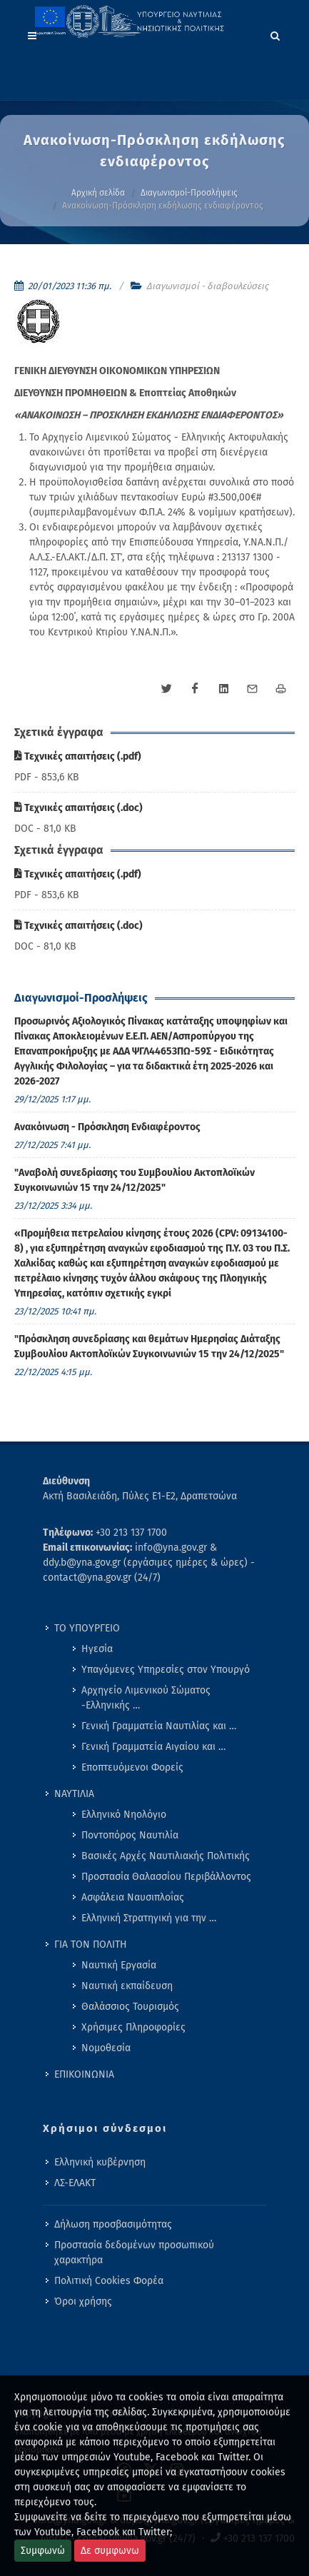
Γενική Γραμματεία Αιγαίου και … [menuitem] (153, 1747)
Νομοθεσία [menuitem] (106, 2048)
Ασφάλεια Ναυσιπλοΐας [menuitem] (132, 1897)
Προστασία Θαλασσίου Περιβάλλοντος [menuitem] (166, 1877)
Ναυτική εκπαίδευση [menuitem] (127, 1986)
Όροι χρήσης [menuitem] (83, 2301)
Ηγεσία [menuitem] (97, 1649)
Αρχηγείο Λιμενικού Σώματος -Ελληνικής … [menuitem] (146, 1697)
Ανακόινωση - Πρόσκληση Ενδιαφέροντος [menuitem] (107, 1127)
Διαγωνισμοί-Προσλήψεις (189, 193)
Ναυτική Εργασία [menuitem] (118, 1965)
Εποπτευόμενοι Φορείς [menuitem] (132, 1767)
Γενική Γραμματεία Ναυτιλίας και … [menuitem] (158, 1726)
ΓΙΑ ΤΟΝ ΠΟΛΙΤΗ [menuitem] (90, 1944)
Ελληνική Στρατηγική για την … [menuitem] (148, 1918)
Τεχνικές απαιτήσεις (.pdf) (77, 756)
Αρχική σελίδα (98, 193)
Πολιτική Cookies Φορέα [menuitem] (108, 2281)
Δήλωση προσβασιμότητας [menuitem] (113, 2224)
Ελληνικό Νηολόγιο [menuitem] (123, 1814)
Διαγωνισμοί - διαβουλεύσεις (207, 286)
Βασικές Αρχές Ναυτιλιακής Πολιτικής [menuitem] (165, 1856)
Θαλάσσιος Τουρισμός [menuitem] (130, 2007)
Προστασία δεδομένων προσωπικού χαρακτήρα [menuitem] (134, 2252)
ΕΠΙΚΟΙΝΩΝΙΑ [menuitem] (84, 2074)
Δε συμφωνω (110, 2551)
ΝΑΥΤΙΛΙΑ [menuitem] (74, 1794)
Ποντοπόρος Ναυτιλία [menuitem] (129, 1835)
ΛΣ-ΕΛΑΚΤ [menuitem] (75, 2183)
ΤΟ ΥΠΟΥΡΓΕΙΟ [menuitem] (87, 1628)
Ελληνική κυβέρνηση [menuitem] (100, 2162)
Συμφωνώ (43, 2551)
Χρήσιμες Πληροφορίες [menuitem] (133, 2027)
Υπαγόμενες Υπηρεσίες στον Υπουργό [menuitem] (165, 1670)
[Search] (275, 34)
